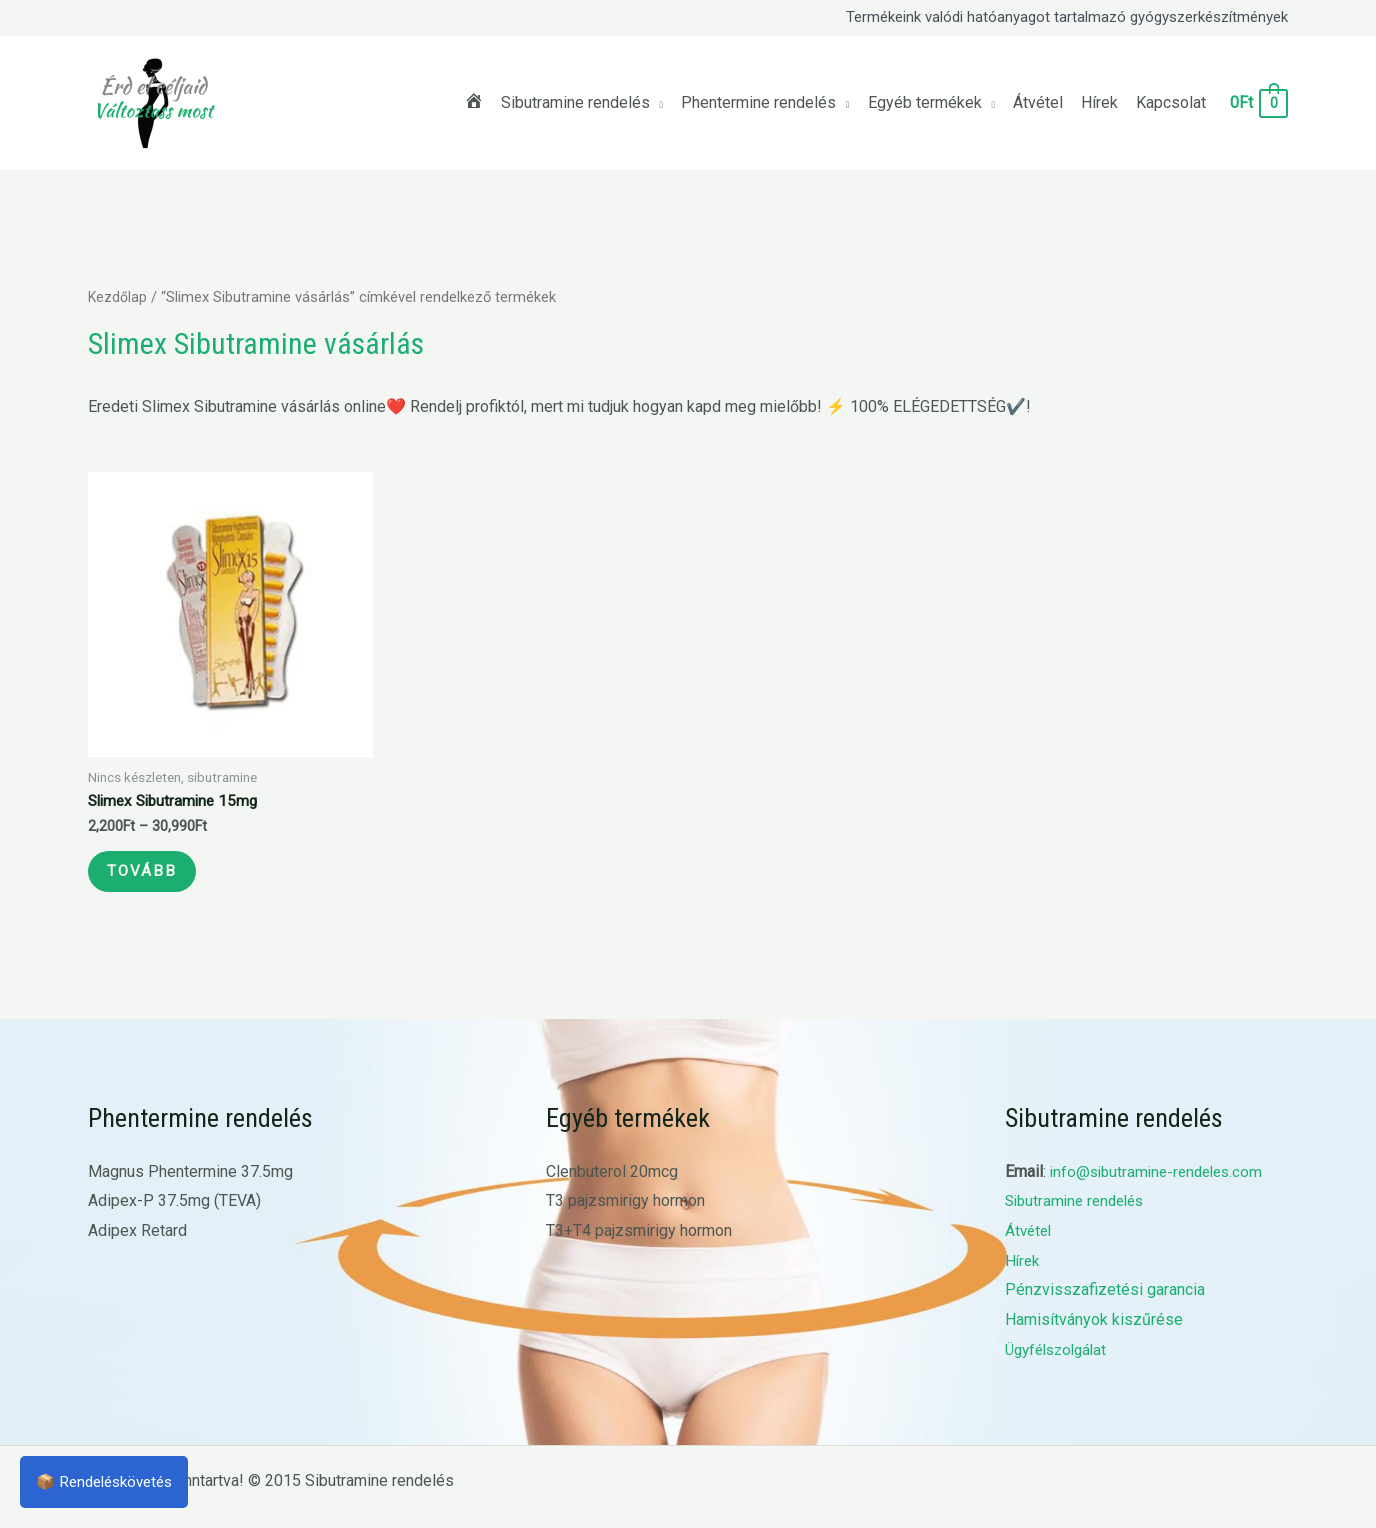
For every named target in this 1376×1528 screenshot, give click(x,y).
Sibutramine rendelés (1079, 1213)
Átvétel (1030, 1243)
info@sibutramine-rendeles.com (1162, 1184)
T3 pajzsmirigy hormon (625, 1213)
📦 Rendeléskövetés (110, 1480)
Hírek (1023, 1273)
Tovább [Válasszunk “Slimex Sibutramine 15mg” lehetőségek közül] (153, 878)
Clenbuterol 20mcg (612, 1184)
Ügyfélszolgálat (1060, 1362)
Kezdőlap (118, 297)
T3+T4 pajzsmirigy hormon (639, 1243)
